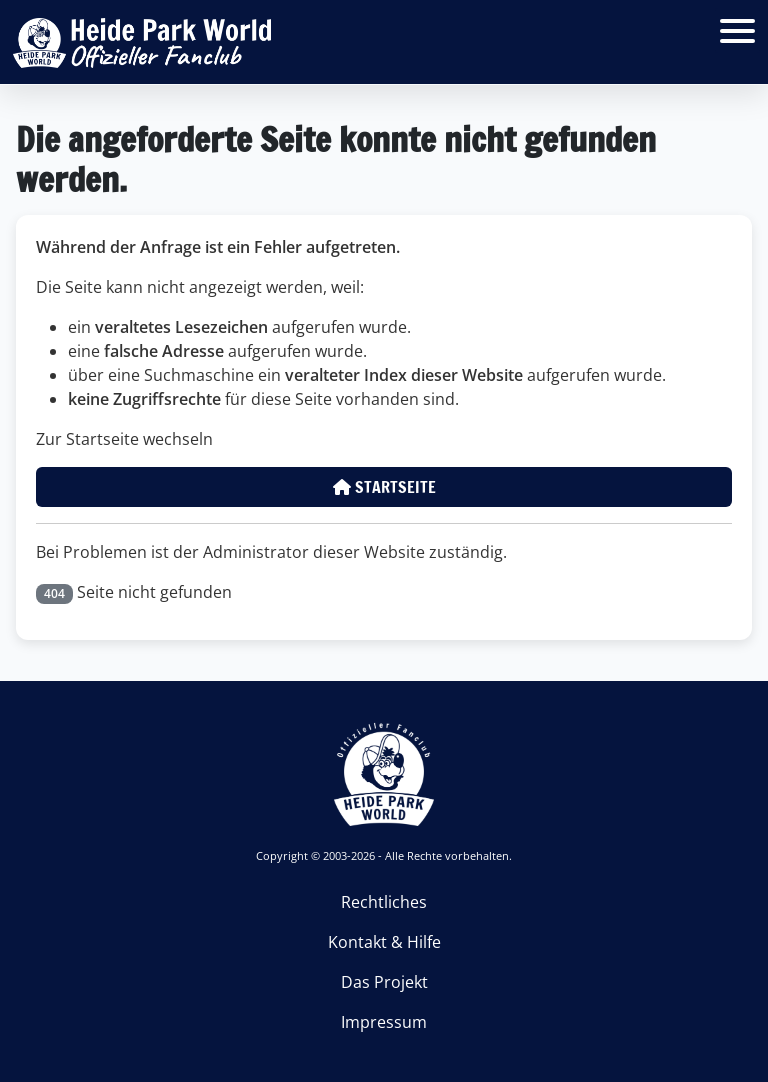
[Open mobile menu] (737, 30)
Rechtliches (384, 902)
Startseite (384, 487)
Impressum (384, 1022)
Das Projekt (384, 982)
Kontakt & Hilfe (384, 942)
